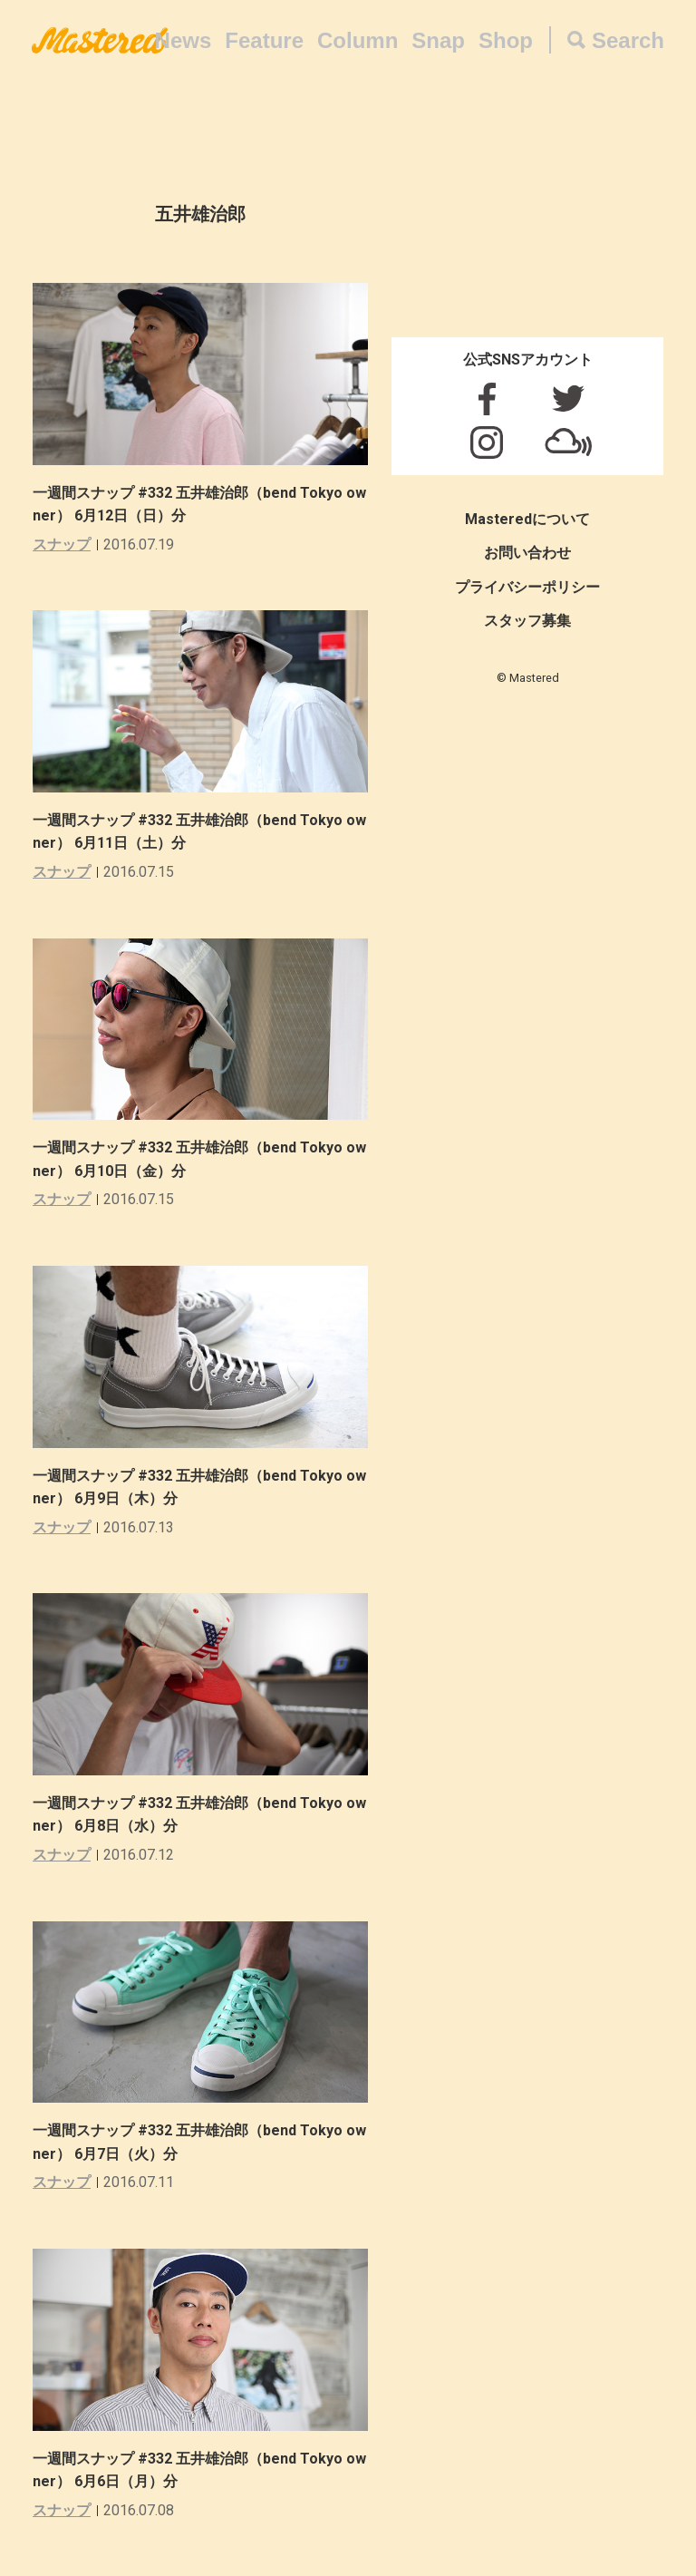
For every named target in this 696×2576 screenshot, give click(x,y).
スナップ (62, 544)
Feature (264, 40)
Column (357, 40)
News (183, 40)
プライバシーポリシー (527, 587)
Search (628, 40)
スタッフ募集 (527, 620)
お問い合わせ (527, 552)
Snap (438, 40)
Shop (505, 40)
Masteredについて (527, 519)
